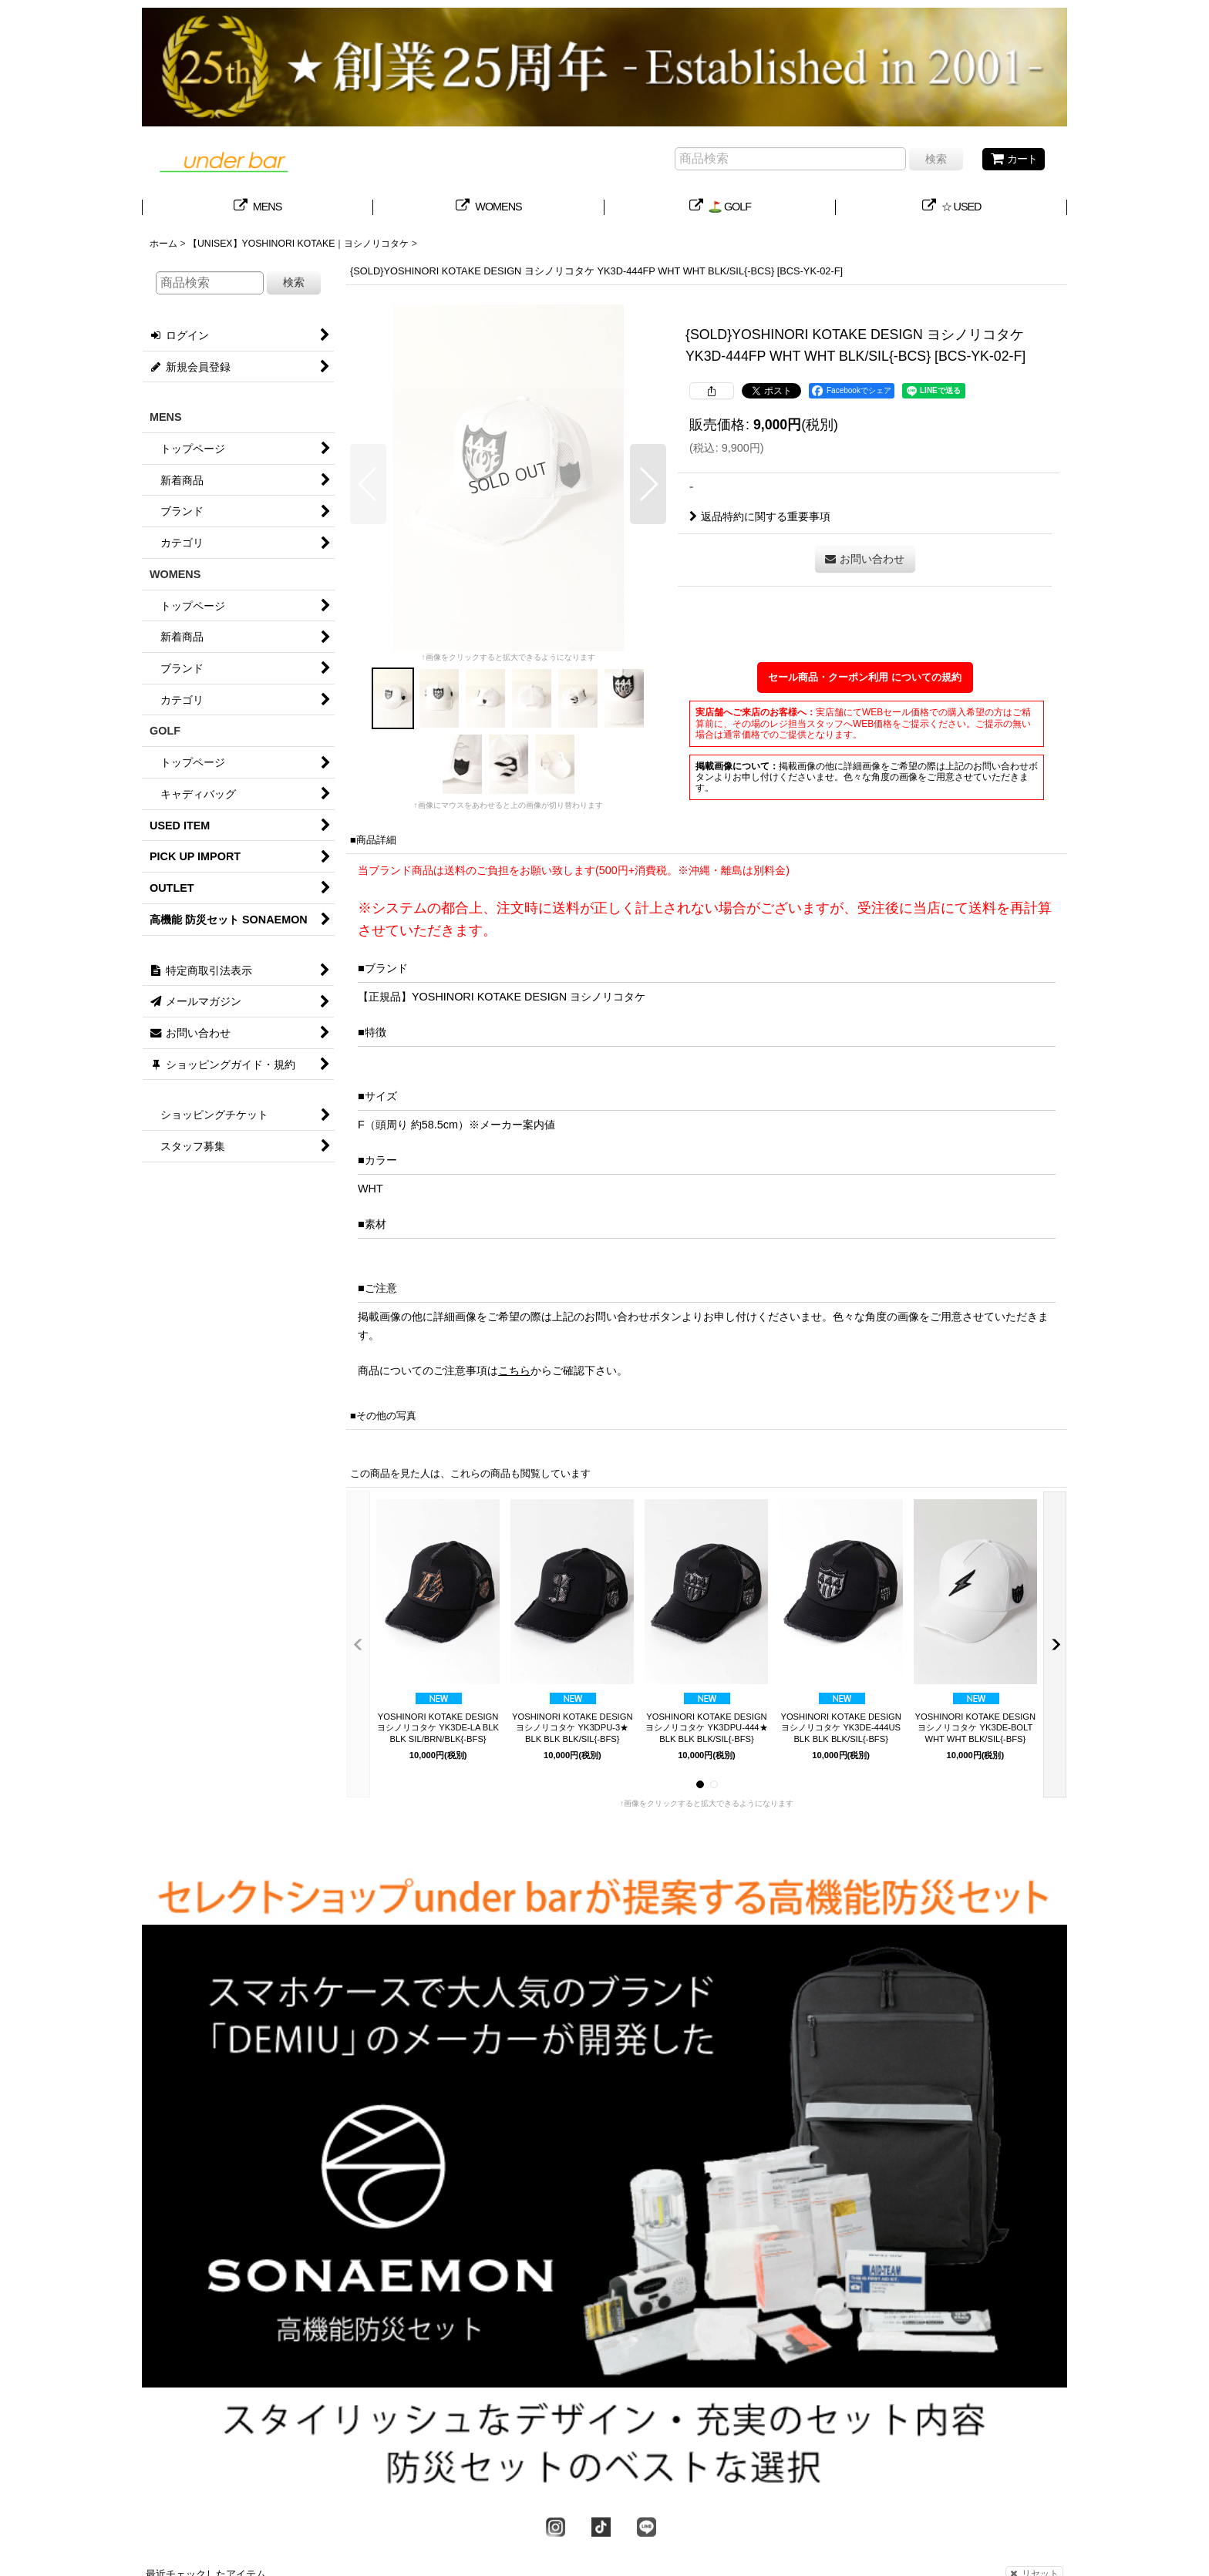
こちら (514, 1370)
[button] (368, 484)
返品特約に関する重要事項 (759, 516)
